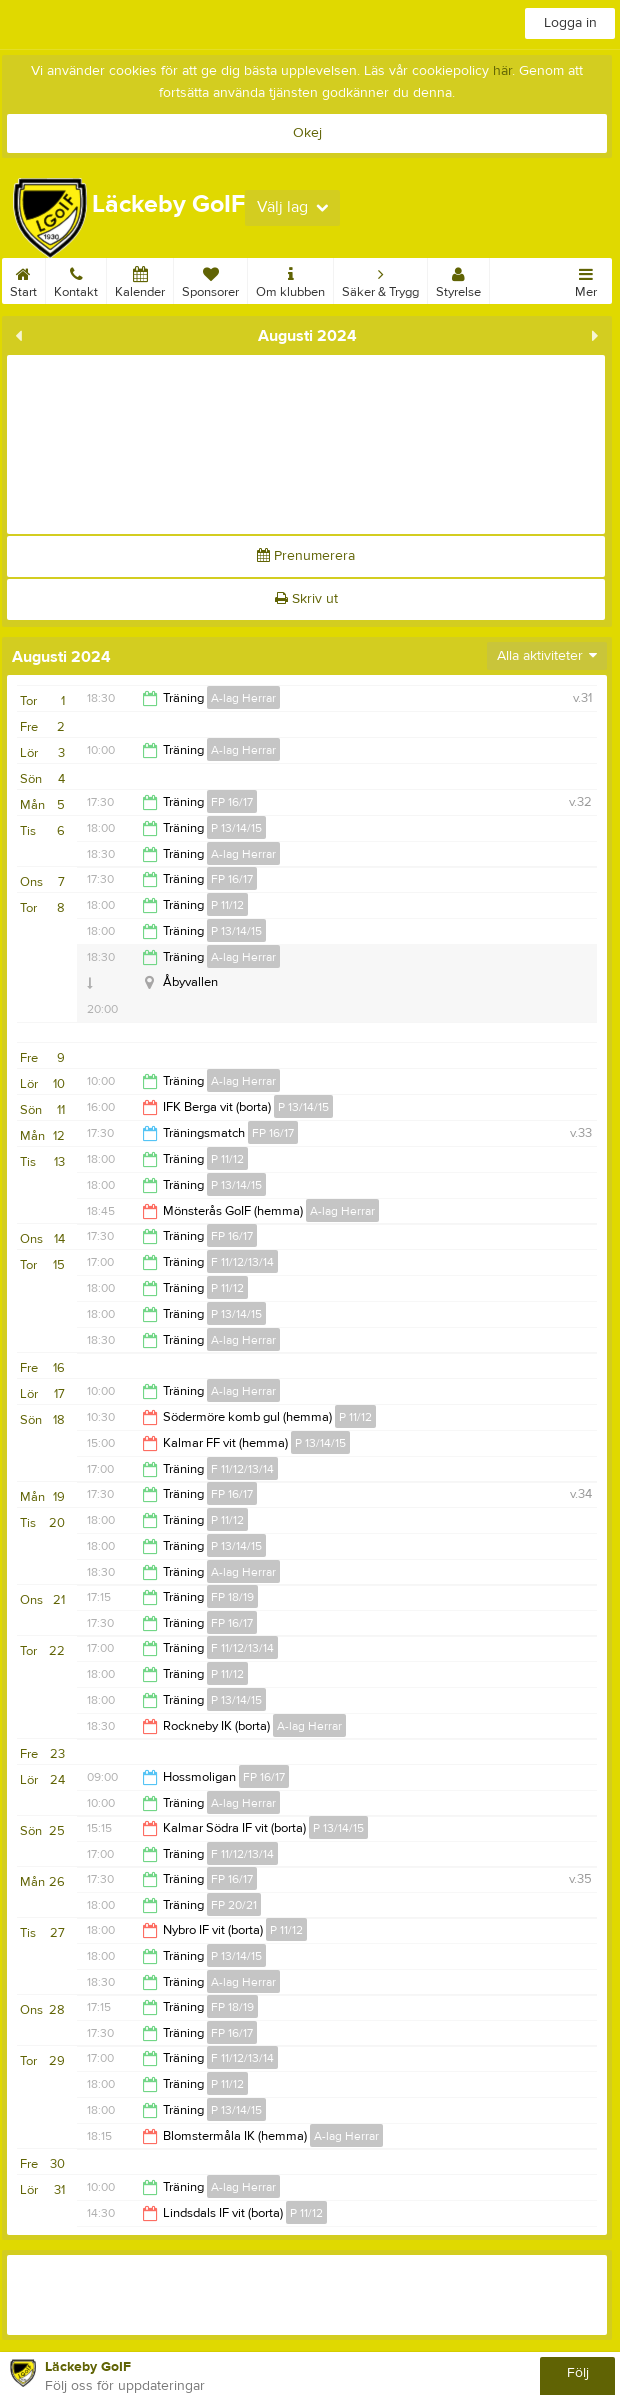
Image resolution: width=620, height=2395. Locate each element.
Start (23, 279)
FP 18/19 (232, 1597)
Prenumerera (306, 556)
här (502, 71)
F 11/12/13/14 (242, 1262)
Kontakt (76, 279)
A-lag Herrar (243, 698)
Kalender (140, 279)
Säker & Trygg (380, 279)
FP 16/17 (232, 802)
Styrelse (458, 279)
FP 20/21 (234, 1905)
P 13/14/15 (236, 828)
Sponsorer (210, 279)
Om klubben (290, 279)
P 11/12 (227, 905)
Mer (586, 279)
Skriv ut (306, 599)
